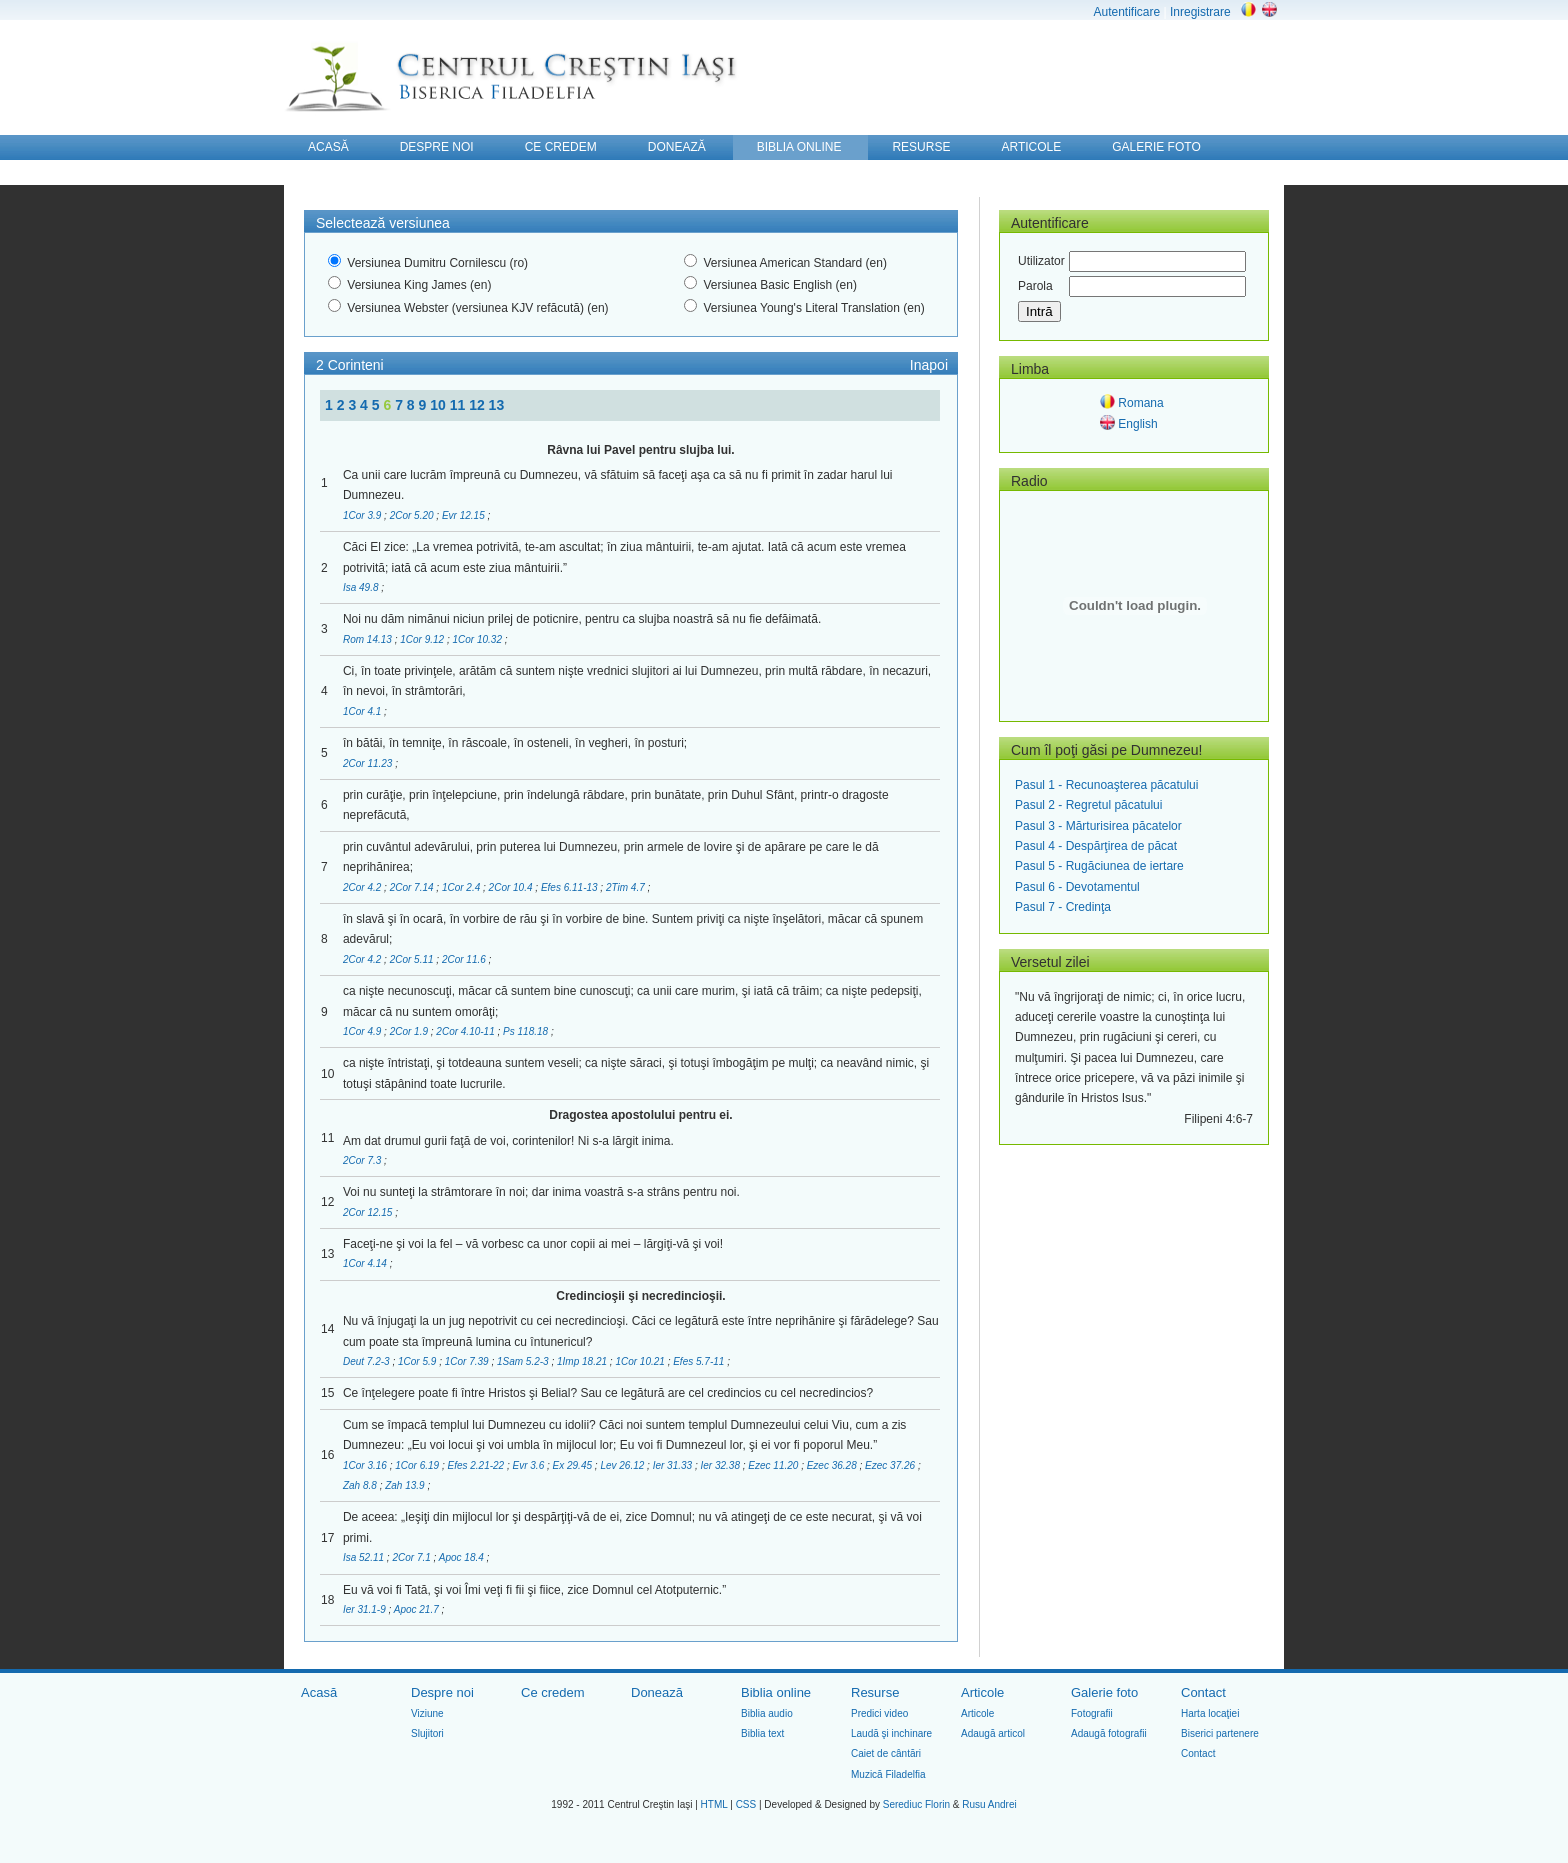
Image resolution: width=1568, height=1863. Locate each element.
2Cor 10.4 (512, 887)
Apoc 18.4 (463, 1557)
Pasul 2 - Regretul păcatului (1088, 805)
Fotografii (1092, 1713)
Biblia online (776, 1692)
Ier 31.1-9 (366, 1609)
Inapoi (929, 365)
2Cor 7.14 (413, 887)
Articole (982, 1692)
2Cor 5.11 (413, 959)
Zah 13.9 (406, 1485)
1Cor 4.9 (363, 1031)
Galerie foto (1104, 1692)
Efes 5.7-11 (700, 1361)
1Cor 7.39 (468, 1361)
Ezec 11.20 (774, 1465)
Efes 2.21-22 (476, 1465)
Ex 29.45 (574, 1465)
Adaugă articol (993, 1733)
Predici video (879, 1713)
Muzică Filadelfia (888, 1774)
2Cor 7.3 (363, 1160)
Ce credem (553, 1692)
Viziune (427, 1713)
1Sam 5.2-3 (524, 1361)
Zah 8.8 (361, 1485)
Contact (1203, 1692)
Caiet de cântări (886, 1753)
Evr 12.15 (465, 515)
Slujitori (427, 1733)
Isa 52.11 (365, 1557)
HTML (714, 1804)
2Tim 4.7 (627, 887)
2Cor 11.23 (369, 763)
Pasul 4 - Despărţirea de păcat (1096, 846)
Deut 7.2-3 (367, 1361)
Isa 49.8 (362, 587)
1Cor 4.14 (366, 1263)
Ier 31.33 (674, 1465)
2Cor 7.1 (412, 1557)
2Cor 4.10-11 (466, 1031)
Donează (657, 1692)
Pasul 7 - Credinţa (1063, 907)
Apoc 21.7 (418, 1609)
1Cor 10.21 (641, 1361)
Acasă (319, 1692)
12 (478, 405)
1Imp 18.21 (583, 1361)
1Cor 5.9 (418, 1361)
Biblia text (762, 1733)
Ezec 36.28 (833, 1465)
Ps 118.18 (527, 1031)
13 (497, 405)
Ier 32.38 (721, 1465)
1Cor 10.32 (478, 639)
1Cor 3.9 (363, 515)
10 (439, 405)
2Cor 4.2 (363, 887)
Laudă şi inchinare (891, 1733)
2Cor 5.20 (413, 515)
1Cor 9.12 (423, 639)
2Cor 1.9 (410, 1031)
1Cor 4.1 (363, 711)
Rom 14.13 (369, 639)
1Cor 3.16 (366, 1465)
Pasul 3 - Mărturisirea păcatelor (1098, 826)
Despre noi (442, 1692)
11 (459, 405)
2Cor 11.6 (465, 959)
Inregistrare (1200, 12)
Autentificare (1126, 12)
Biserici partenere (1220, 1733)
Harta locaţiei (1210, 1713)
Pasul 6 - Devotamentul (1077, 887)
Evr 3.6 (530, 1465)
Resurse (875, 1692)
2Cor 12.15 (369, 1212)
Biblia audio (767, 1713)
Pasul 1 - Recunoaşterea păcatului (1106, 785)
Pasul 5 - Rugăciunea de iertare (1099, 866)
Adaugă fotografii (1109, 1733)
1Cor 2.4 (462, 887)
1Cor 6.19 (418, 1465)
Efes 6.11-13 (570, 887)
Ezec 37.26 (891, 1465)
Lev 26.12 (623, 1465)
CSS (746, 1804)
